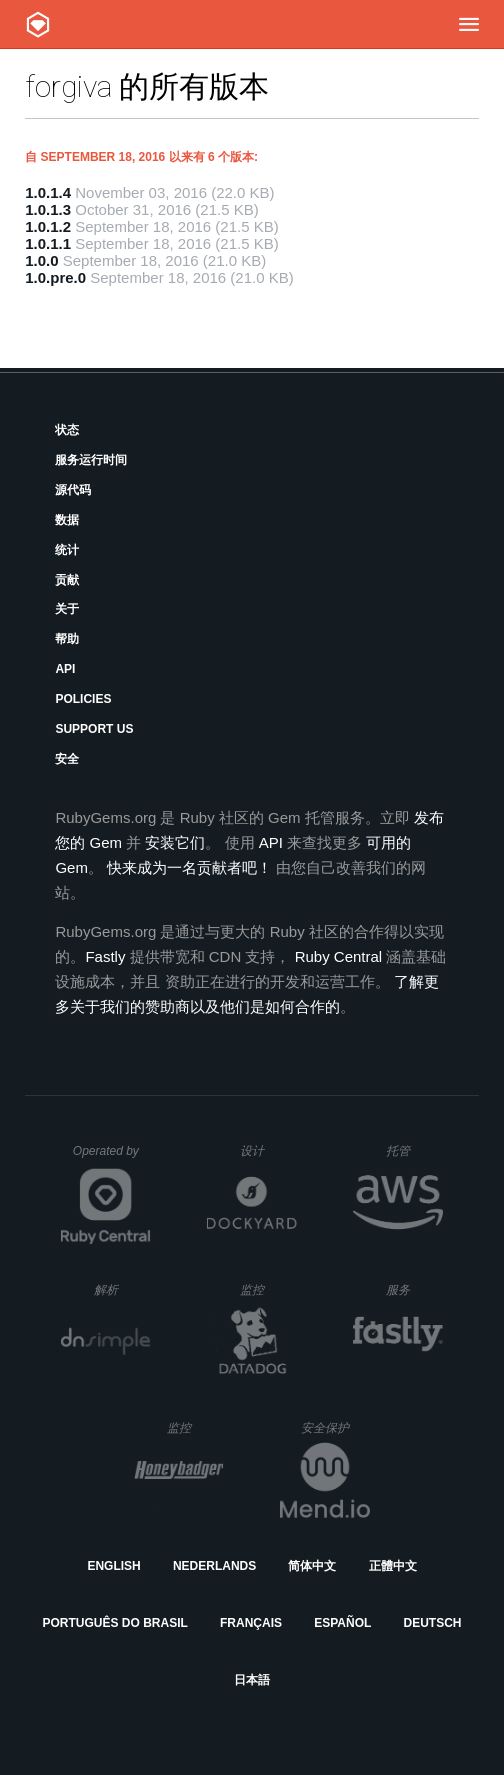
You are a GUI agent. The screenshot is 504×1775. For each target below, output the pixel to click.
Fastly (105, 956)
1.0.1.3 (48, 209)
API (65, 669)
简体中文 (312, 1566)
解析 (122, 1289)
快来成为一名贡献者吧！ (189, 867)
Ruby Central (339, 956)
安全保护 (335, 1427)
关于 (67, 609)
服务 (414, 1289)
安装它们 (175, 842)
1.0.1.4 (48, 192)
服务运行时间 (91, 460)
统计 (67, 550)
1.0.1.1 (48, 243)
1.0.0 (41, 260)
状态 (67, 430)
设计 (268, 1150)
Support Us (94, 729)
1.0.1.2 (48, 226)
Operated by (112, 1158)
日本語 (252, 1680)
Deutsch (432, 1623)
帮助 (67, 639)
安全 (67, 759)
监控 (268, 1289)
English (113, 1566)
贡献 (67, 580)
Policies (83, 699)
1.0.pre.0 (55, 277)
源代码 (73, 490)
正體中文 (393, 1566)
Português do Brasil (115, 1623)
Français (251, 1623)
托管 (411, 1150)
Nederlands (214, 1566)
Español (342, 1623)
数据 (67, 520)
